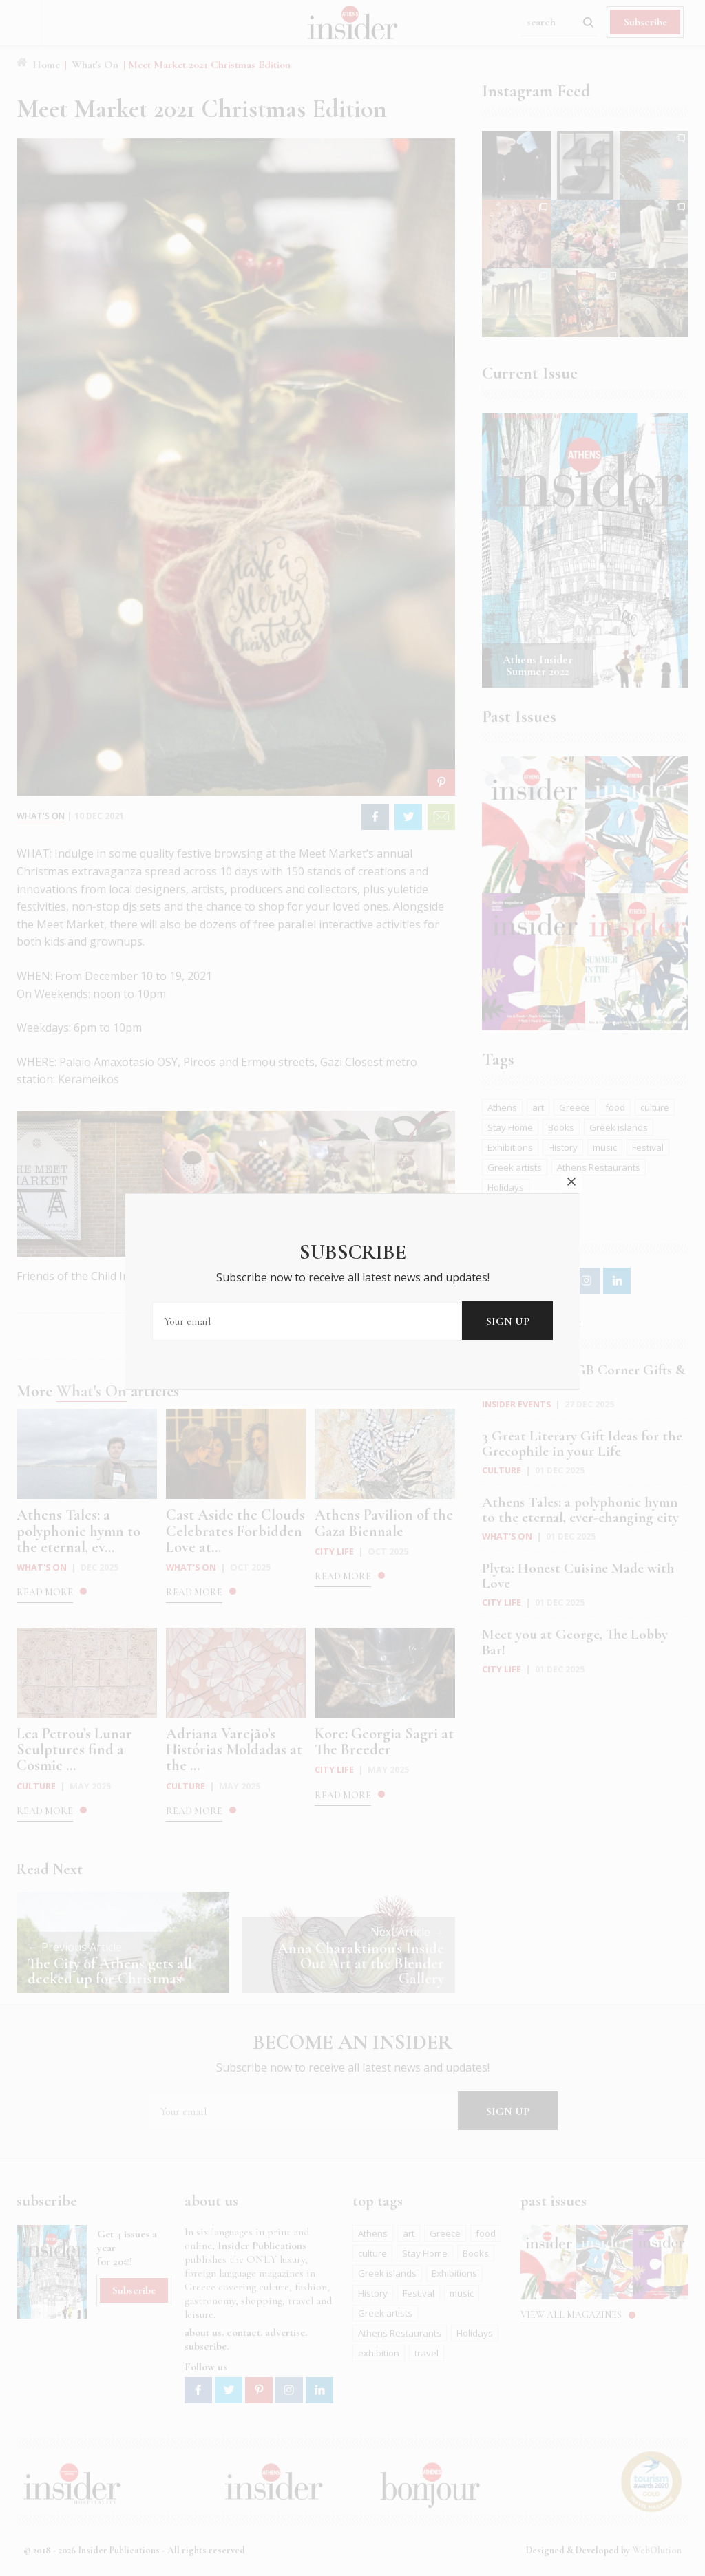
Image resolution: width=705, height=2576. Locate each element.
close (571, 1139)
